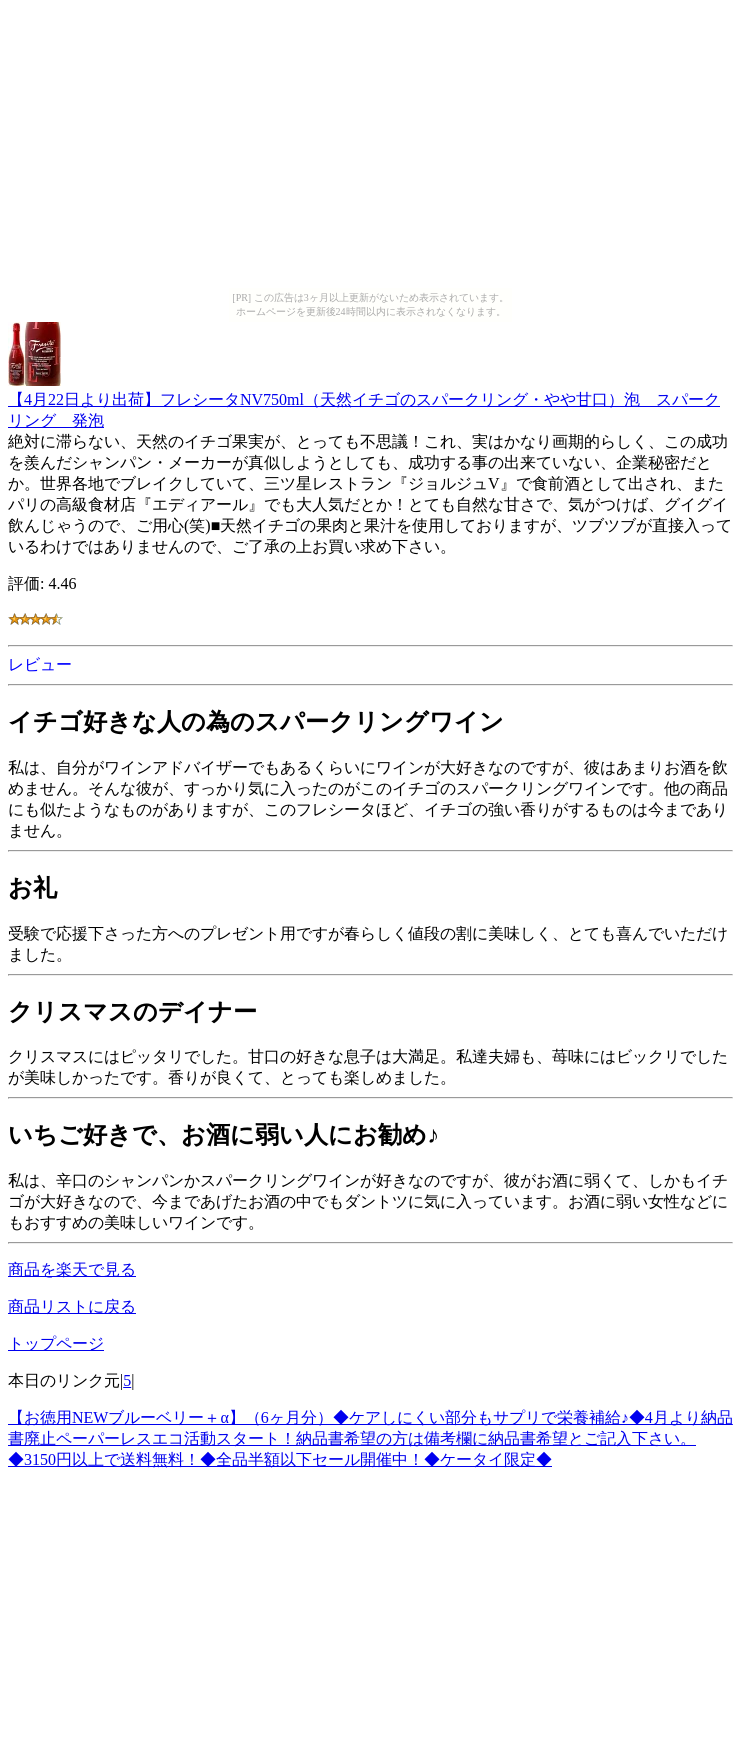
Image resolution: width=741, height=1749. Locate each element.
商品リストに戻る (72, 1306)
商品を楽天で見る (72, 1269)
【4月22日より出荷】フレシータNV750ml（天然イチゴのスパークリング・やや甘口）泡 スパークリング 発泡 (364, 400)
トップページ (56, 1343)
